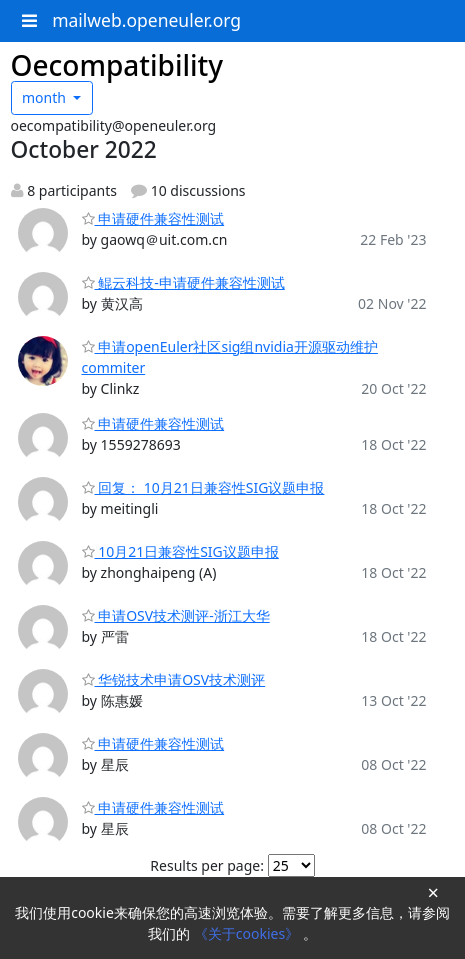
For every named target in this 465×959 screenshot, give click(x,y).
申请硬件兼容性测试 (153, 218)
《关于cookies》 (248, 933)
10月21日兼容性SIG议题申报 (180, 551)
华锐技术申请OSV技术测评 (174, 679)
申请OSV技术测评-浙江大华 (176, 615)
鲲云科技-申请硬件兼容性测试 (183, 282)
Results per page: (207, 865)
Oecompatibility (117, 65)
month (46, 97)
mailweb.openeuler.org (146, 20)
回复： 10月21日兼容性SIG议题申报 (203, 487)
